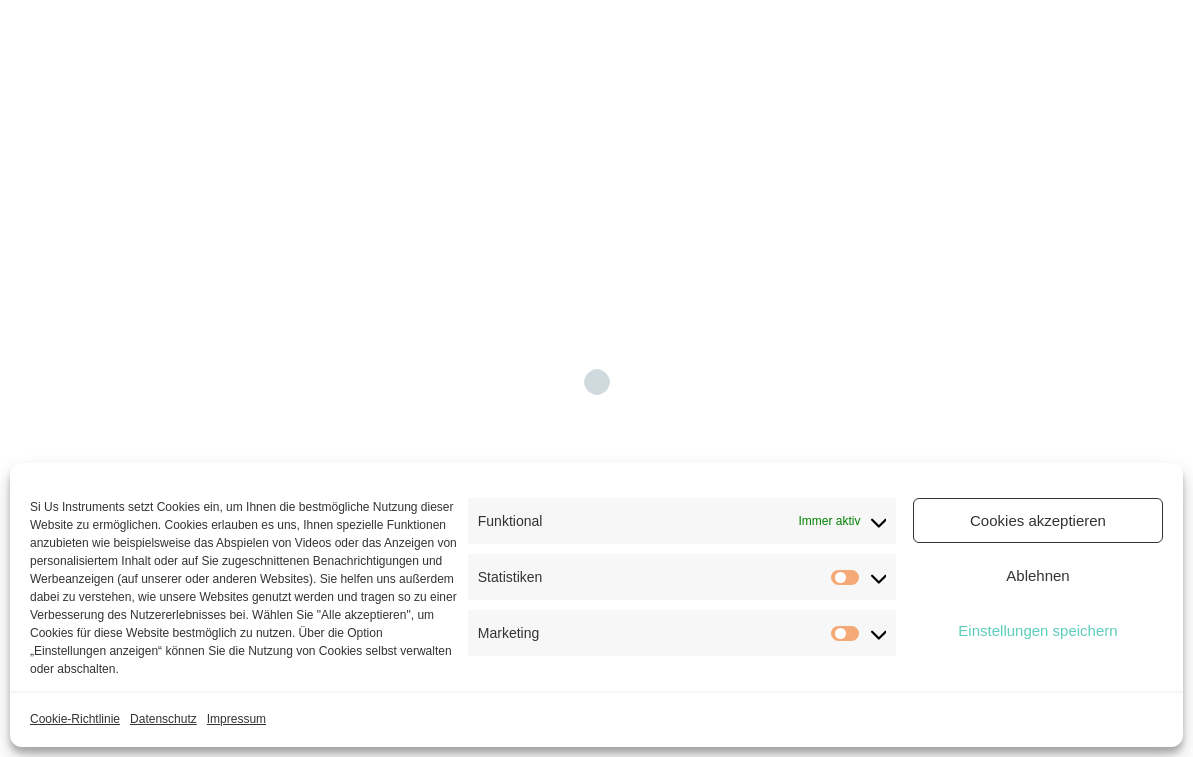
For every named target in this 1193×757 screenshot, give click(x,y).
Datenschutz (163, 719)
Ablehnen (1037, 575)
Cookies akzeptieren (1038, 520)
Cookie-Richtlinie (75, 719)
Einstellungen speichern (1037, 630)
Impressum (236, 719)
